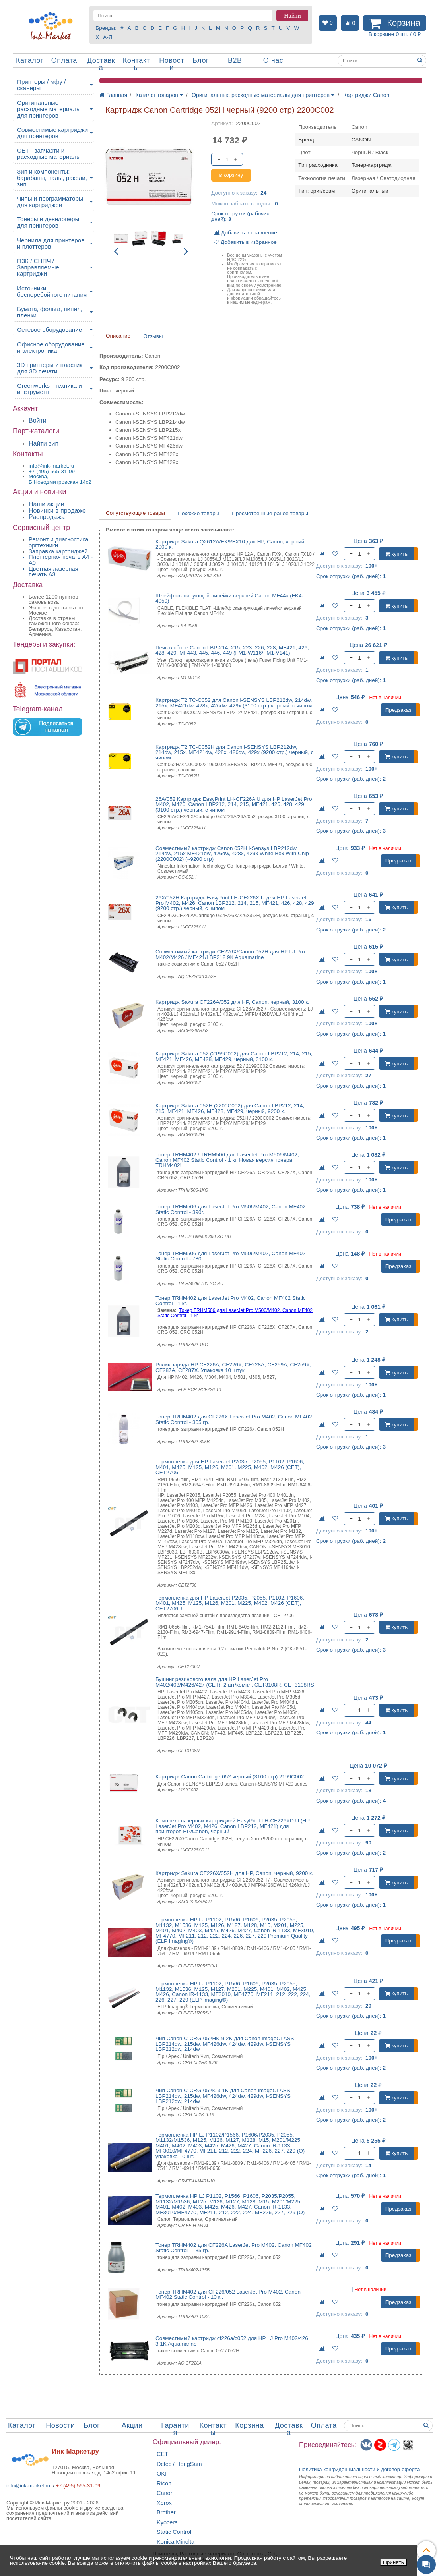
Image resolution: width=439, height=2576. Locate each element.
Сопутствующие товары (135, 513)
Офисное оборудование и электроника (51, 347)
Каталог (29, 60)
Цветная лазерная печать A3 (53, 572)
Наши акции (46, 504)
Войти (38, 420)
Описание (118, 336)
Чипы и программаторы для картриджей (50, 201)
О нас (273, 60)
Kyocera (167, 2523)
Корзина (249, 2425)
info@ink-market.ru (28, 2486)
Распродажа (47, 517)
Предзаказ (398, 710)
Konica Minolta (175, 2542)
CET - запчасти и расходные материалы (49, 153)
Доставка (101, 64)
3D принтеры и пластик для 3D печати (49, 368)
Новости (171, 64)
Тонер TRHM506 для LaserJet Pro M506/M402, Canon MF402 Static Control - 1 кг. (235, 1313)
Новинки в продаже (57, 510)
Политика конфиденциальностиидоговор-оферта (359, 2469)
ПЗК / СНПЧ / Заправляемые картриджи (38, 267)
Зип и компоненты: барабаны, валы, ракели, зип (52, 177)
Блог (200, 60)
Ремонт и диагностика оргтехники (58, 542)
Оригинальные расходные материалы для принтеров (49, 109)
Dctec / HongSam (179, 2464)
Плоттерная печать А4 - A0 (61, 560)
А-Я (107, 37)
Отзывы (153, 336)
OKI (162, 2474)
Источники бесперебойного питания (52, 291)
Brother (166, 2513)
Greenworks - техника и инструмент (49, 388)
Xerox (164, 2503)
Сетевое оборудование (49, 329)
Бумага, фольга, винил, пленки (49, 312)
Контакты (136, 64)
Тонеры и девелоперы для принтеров (48, 222)
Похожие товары (198, 513)
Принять (393, 2562)
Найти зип (43, 443)
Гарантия (175, 2429)
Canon (165, 2493)
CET (162, 2454)
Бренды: (106, 28)
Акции (132, 2425)
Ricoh (164, 2484)
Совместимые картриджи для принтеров (52, 132)
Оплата (64, 60)
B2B (235, 60)
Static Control (174, 2532)
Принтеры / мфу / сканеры (41, 84)
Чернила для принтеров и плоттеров (50, 243)
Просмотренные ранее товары (270, 513)
